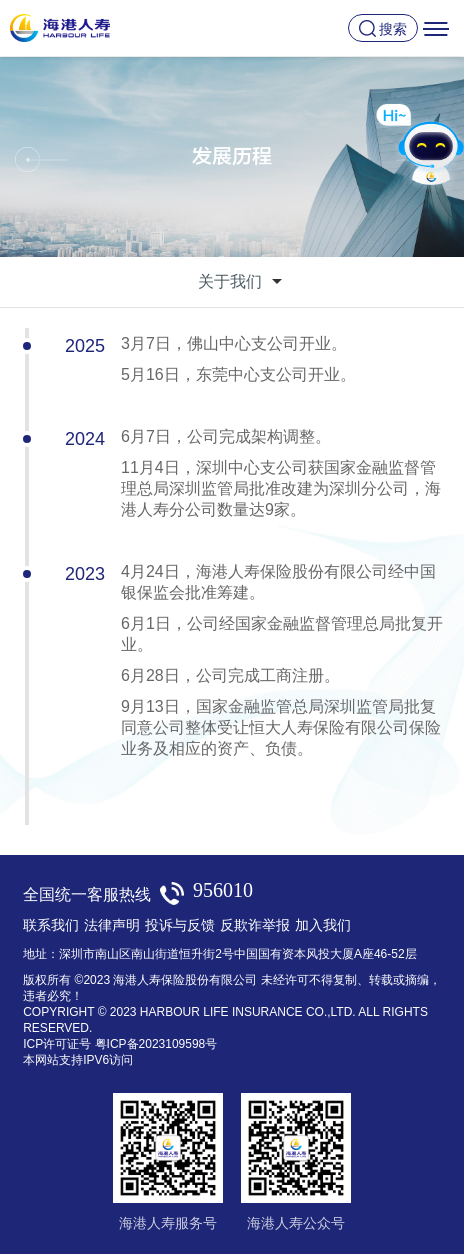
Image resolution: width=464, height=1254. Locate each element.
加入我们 (323, 925)
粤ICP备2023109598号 (156, 1044)
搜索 (393, 29)
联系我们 (51, 925)
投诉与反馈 (180, 925)
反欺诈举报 (255, 925)
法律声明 (112, 925)
